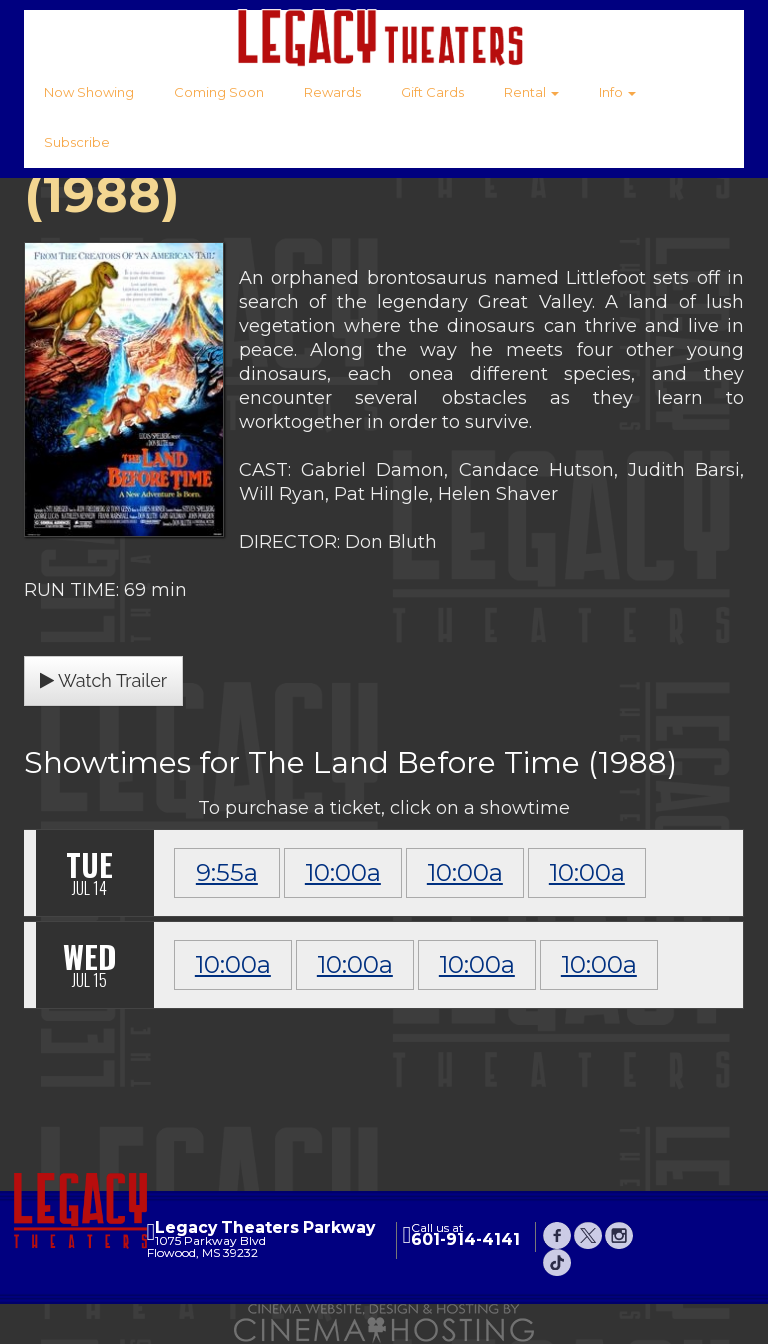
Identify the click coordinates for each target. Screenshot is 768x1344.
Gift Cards (432, 92)
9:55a (227, 872)
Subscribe (77, 142)
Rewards (332, 92)
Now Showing (89, 92)
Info (617, 92)
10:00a (343, 872)
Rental (531, 92)
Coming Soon (219, 92)
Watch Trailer (103, 680)
